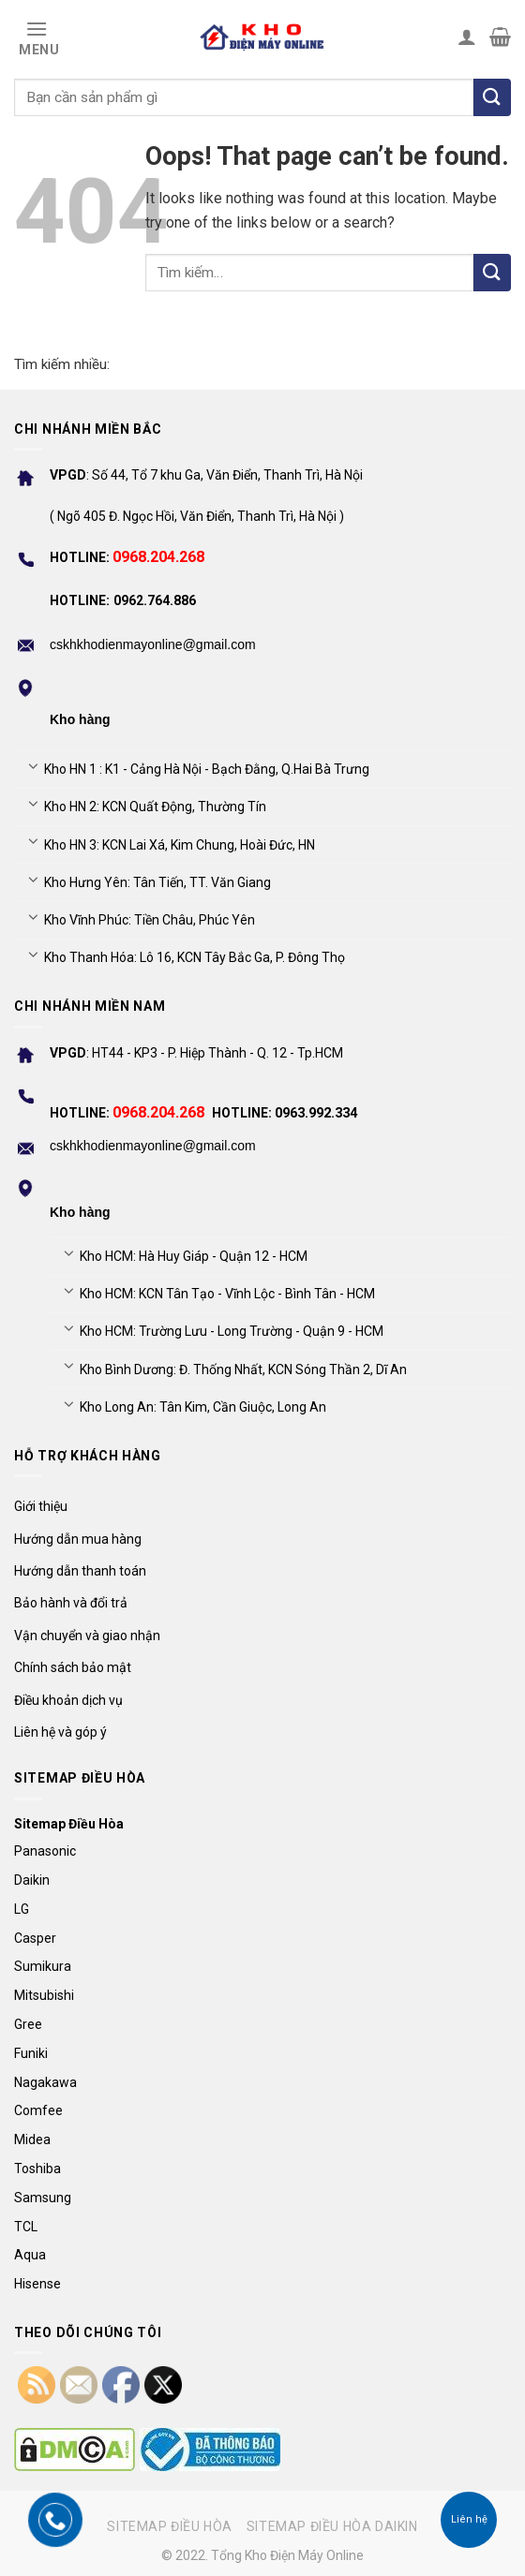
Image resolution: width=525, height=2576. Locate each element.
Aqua (30, 2254)
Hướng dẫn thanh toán (80, 1570)
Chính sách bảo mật (72, 1667)
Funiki (31, 2053)
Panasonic (45, 1850)
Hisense (37, 2283)
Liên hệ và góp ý (60, 1732)
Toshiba (37, 2168)
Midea (32, 2139)
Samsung (42, 2197)
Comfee (38, 2110)
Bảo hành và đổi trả (71, 1602)
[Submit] (492, 272)
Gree (28, 2024)
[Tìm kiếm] (492, 97)
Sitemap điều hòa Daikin (332, 2526)
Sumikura (42, 1966)
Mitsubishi (44, 1995)
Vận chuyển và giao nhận (87, 1635)
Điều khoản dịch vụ (68, 1700)
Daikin (32, 1880)
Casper (35, 1938)
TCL (26, 2226)
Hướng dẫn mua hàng (78, 1539)
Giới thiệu (41, 1506)
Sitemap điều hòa (169, 2526)
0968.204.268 (158, 557)
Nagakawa (45, 2082)
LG (21, 1909)
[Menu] (37, 36)
